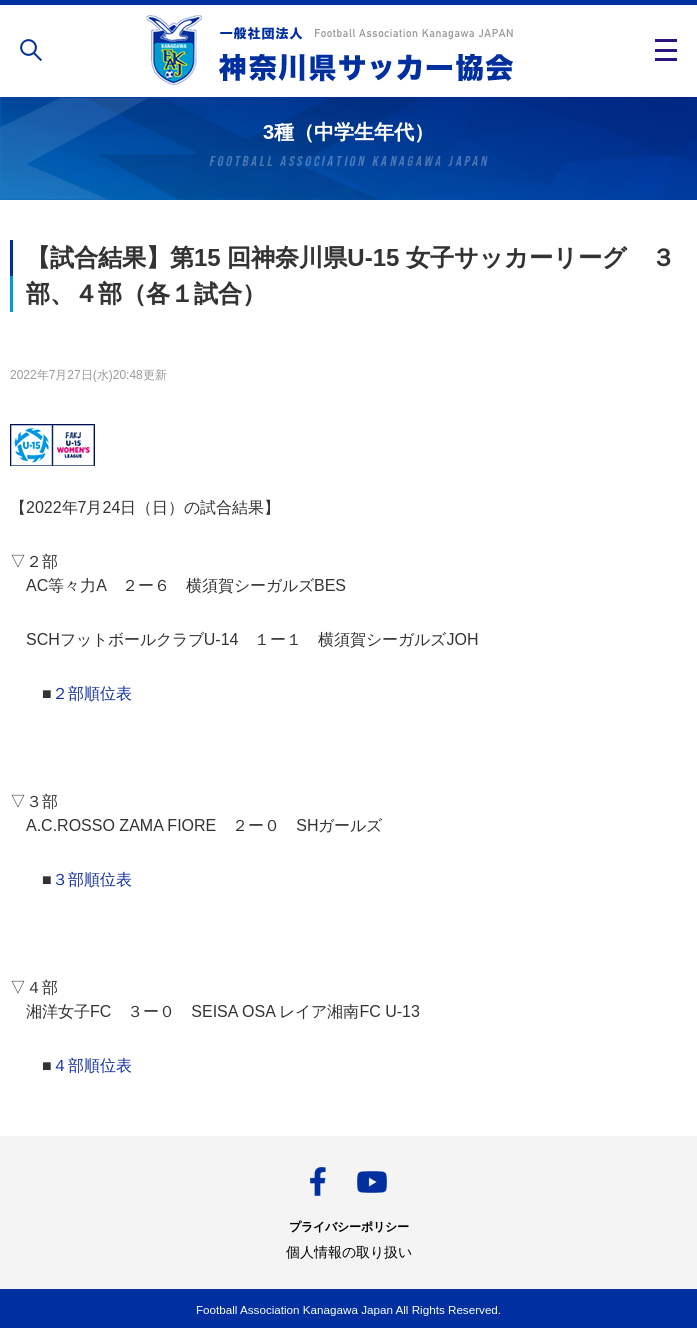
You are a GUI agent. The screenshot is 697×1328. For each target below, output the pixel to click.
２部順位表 (92, 693)
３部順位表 (92, 879)
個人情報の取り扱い (349, 1252)
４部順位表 (92, 1065)
